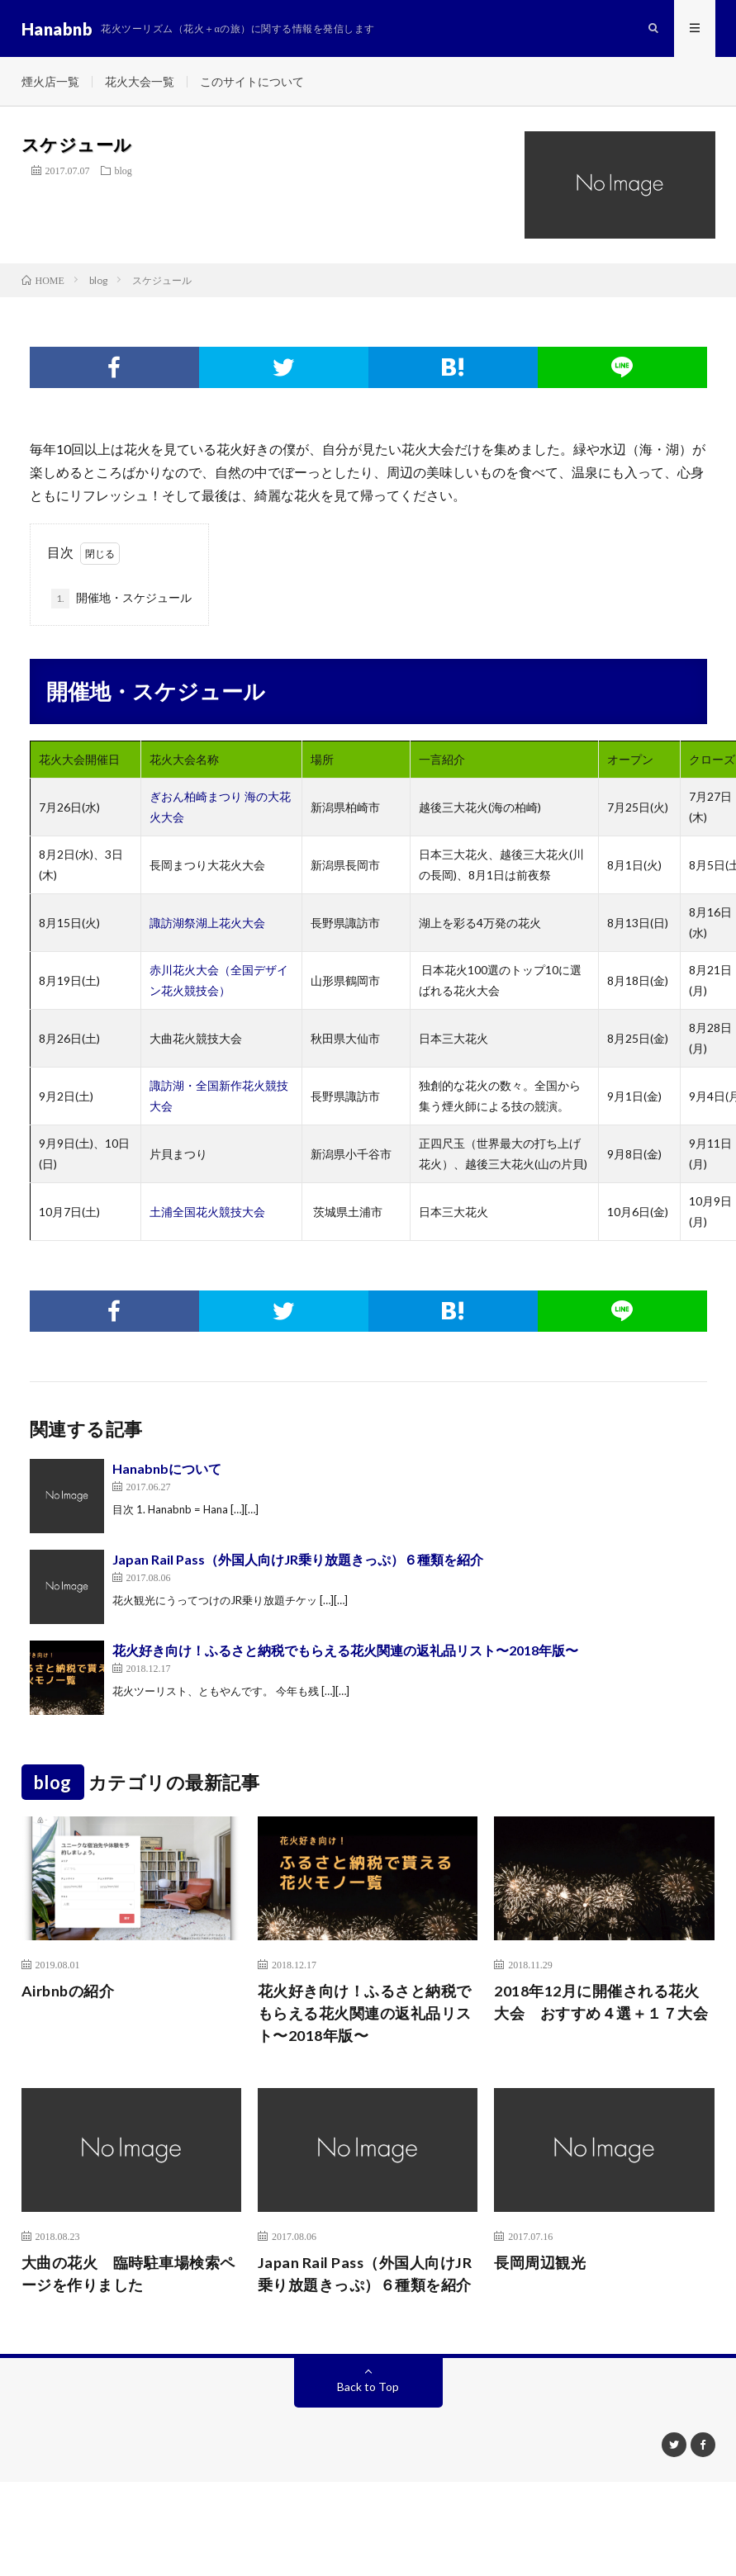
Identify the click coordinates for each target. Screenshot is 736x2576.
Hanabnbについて (166, 1470)
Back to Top (368, 2388)
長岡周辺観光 (540, 2264)
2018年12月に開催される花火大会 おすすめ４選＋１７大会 (601, 2003)
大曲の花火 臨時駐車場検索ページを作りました (128, 2275)
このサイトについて (252, 82)
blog (123, 172)
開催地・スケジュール (121, 600)
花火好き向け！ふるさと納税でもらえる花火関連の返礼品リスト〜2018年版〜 (345, 1652)
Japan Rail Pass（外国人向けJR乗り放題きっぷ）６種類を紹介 (297, 1561)
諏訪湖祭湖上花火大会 (207, 924)
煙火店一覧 (50, 82)
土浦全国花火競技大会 (207, 1213)
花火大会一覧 (139, 82)
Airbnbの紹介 (68, 1992)
